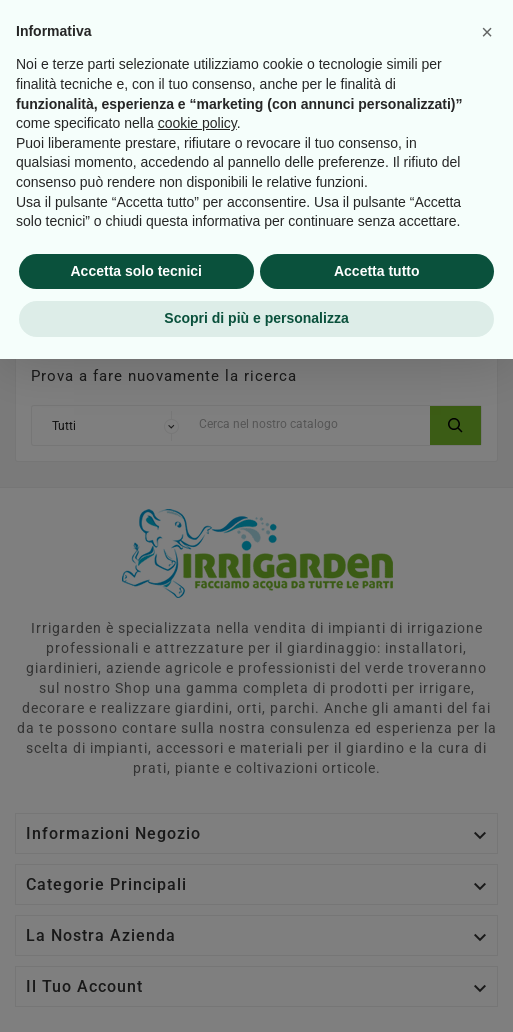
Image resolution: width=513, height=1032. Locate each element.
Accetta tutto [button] (377, 944)
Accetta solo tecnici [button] (137, 944)
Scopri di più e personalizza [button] (256, 991)
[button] (487, 705)
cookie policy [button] (197, 796)
